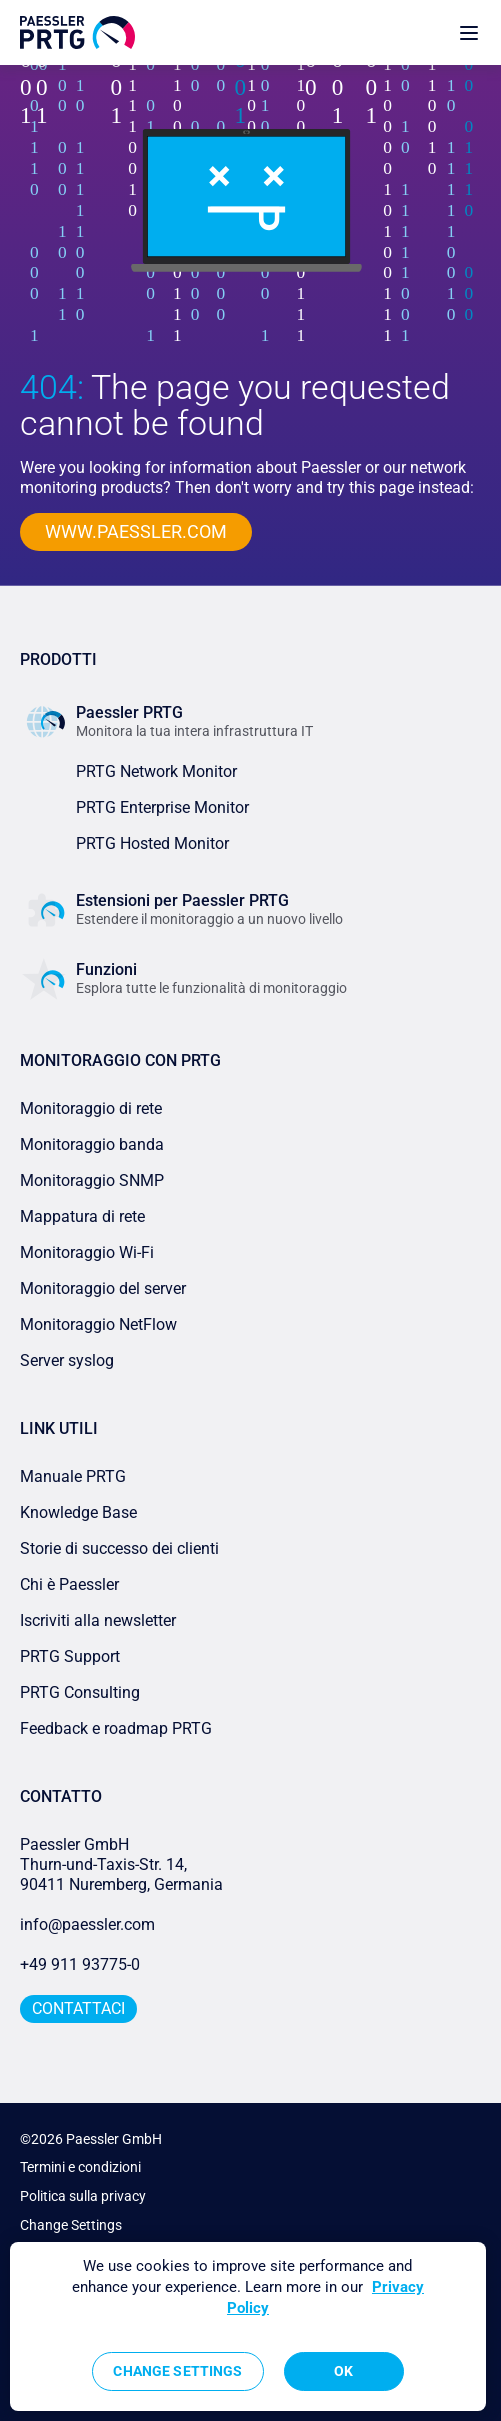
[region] (248, 2326)
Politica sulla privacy (83, 2196)
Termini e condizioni (80, 2167)
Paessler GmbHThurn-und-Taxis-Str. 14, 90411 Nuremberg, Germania (121, 1864)
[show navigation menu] (469, 32)
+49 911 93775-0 (80, 1964)
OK (343, 2371)
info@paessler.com (87, 1924)
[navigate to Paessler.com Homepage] (77, 32)
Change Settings (71, 2225)
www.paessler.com (136, 531)
